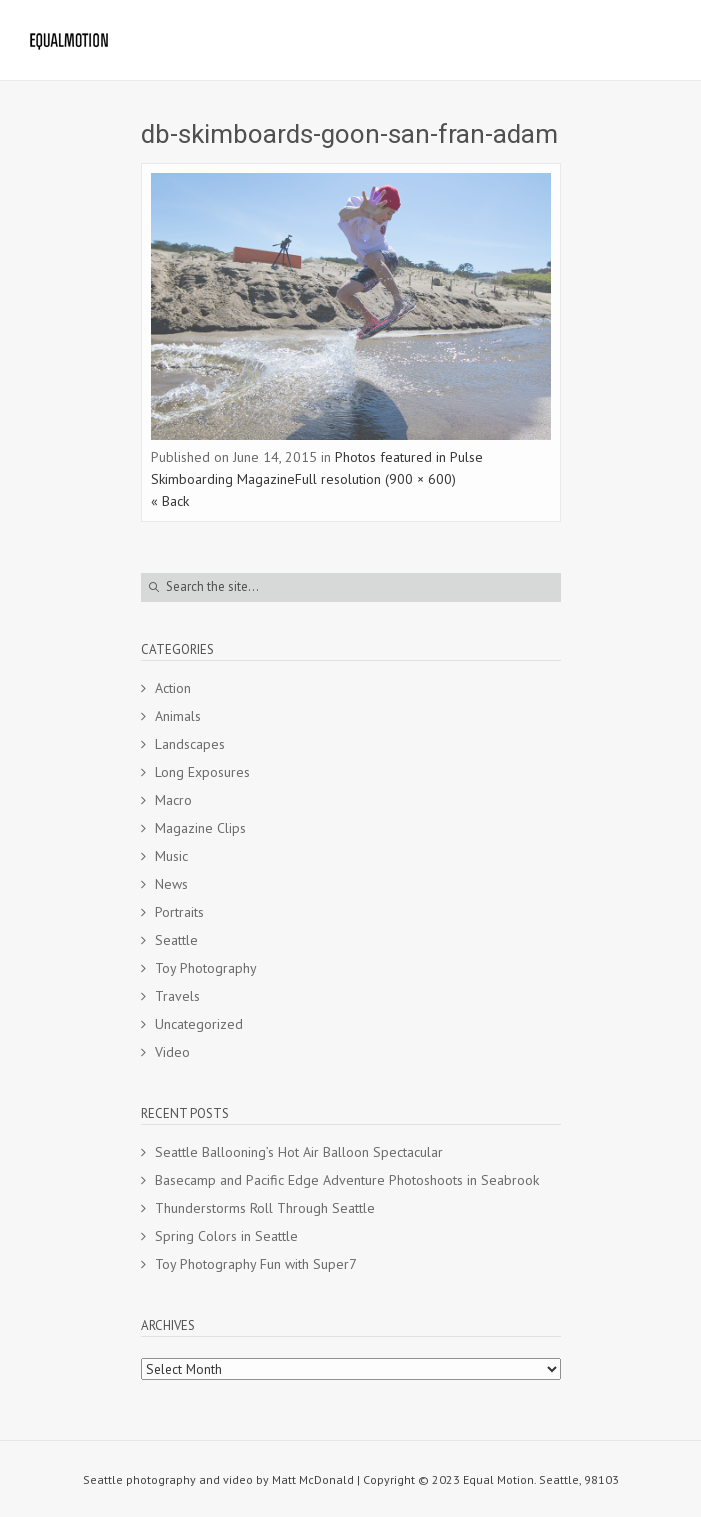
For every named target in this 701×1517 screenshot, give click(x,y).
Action (173, 688)
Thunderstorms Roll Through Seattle (265, 1208)
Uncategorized (199, 1024)
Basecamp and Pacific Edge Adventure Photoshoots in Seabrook (347, 1180)
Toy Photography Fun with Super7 (256, 1264)
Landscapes (190, 744)
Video (172, 1052)
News (171, 884)
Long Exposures (202, 772)
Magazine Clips (200, 828)
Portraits (179, 912)
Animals (178, 716)
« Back (170, 501)
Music (171, 856)
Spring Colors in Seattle (226, 1236)
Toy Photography (206, 968)
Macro (173, 800)
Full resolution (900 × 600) (375, 479)
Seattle (176, 940)
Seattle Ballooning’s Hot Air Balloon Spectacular (299, 1152)
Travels (177, 996)
